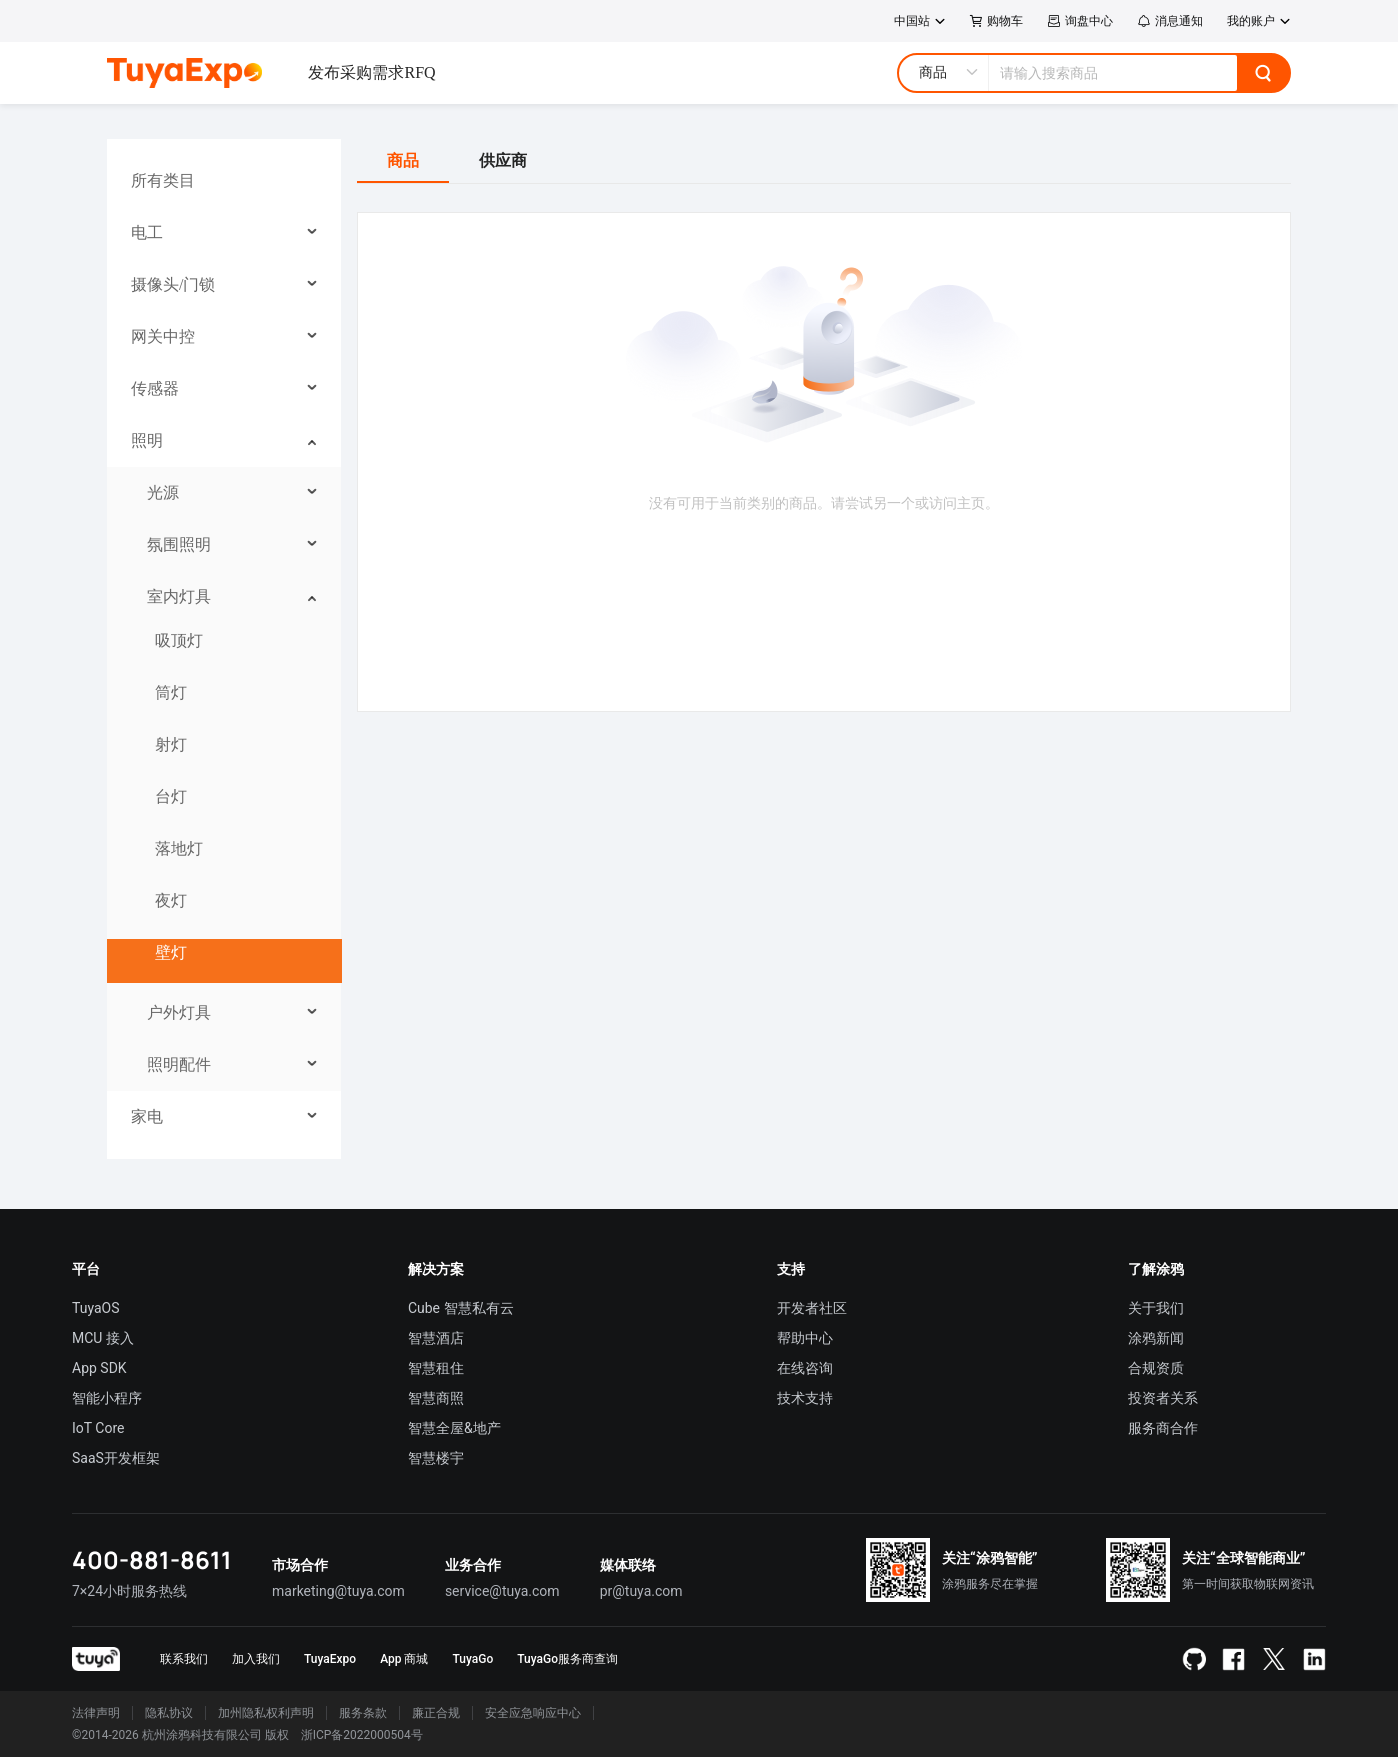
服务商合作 (1163, 1428)
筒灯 (171, 692)
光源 (163, 492)
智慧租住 (436, 1368)
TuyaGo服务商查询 (567, 1659)
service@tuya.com (502, 1591)
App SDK (99, 1368)
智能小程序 (107, 1398)
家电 (147, 1116)
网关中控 (163, 336)
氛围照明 (179, 544)
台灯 (171, 796)
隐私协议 (169, 1713)
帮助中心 (805, 1338)
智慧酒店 (436, 1338)
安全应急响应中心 (533, 1713)
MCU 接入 (103, 1338)
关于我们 (1156, 1308)
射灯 (171, 744)
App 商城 (404, 1659)
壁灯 (171, 952)
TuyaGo (472, 1659)
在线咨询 (805, 1368)
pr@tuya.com (641, 1591)
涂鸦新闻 (1156, 1338)
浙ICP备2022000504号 (362, 1735)
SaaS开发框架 (116, 1458)
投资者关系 (1163, 1398)
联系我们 (184, 1659)
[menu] (224, 649)
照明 (147, 440)
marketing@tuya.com (338, 1591)
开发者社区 (812, 1308)
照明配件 (179, 1064)
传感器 (155, 388)
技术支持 (805, 1398)
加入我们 (256, 1659)
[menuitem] (224, 181)
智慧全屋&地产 (454, 1428)
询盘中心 (1080, 21)
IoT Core (98, 1428)
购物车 (996, 21)
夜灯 (171, 900)
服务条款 (363, 1713)
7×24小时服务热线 (129, 1591)
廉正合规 (436, 1713)
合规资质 (1156, 1368)
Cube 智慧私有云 (461, 1308)
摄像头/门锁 (173, 284)
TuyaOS (96, 1308)
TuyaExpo (330, 1659)
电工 (147, 232)
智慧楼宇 (436, 1458)
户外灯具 (179, 1012)
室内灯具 (179, 596)
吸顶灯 (179, 640)
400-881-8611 (152, 1559)
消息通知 (1170, 21)
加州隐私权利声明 (266, 1713)
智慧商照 (436, 1398)
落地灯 (179, 848)
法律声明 (96, 1713)
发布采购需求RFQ (371, 72)
